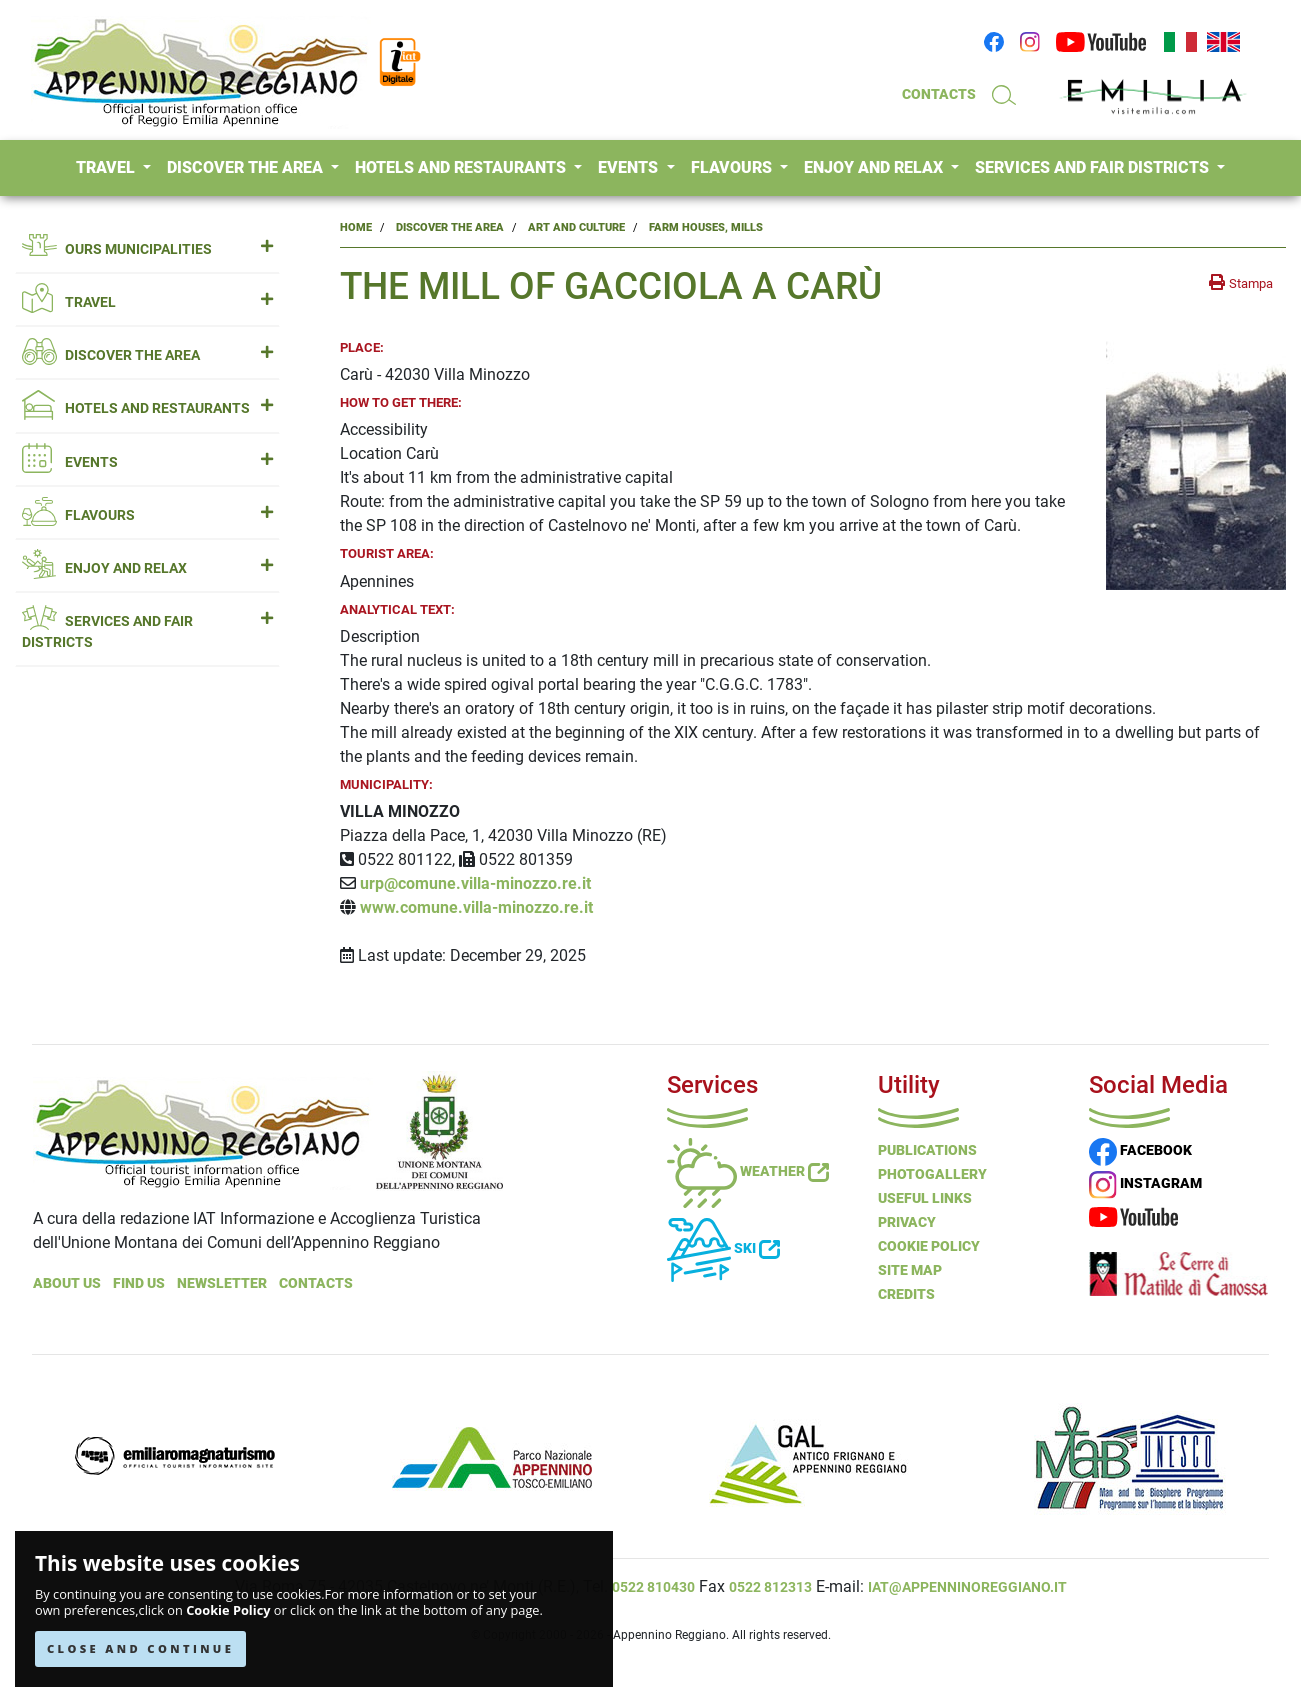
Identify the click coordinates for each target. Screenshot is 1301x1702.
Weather (748, 1171)
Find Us (139, 1283)
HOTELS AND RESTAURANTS (462, 167)
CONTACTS (939, 94)
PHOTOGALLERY (932, 1174)
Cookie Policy (228, 1610)
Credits (906, 1294)
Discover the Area (450, 227)
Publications (927, 1150)
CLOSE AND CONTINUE (140, 1648)
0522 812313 (770, 1587)
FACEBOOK (1140, 1150)
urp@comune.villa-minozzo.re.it (475, 883)
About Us (67, 1283)
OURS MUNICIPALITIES (147, 249)
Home (356, 227)
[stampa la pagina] (1241, 283)
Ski (723, 1248)
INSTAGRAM (1145, 1183)
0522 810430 (653, 1587)
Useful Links (925, 1198)
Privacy (907, 1222)
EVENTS (630, 167)
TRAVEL (107, 167)
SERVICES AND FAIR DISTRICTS (1094, 167)
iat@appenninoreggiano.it (967, 1587)
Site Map (910, 1270)
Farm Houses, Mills (706, 227)
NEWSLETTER (222, 1283)
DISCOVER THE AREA (247, 167)
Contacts (316, 1283)
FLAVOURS (733, 167)
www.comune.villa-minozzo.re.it (476, 907)
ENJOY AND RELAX (875, 167)
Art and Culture (576, 227)
